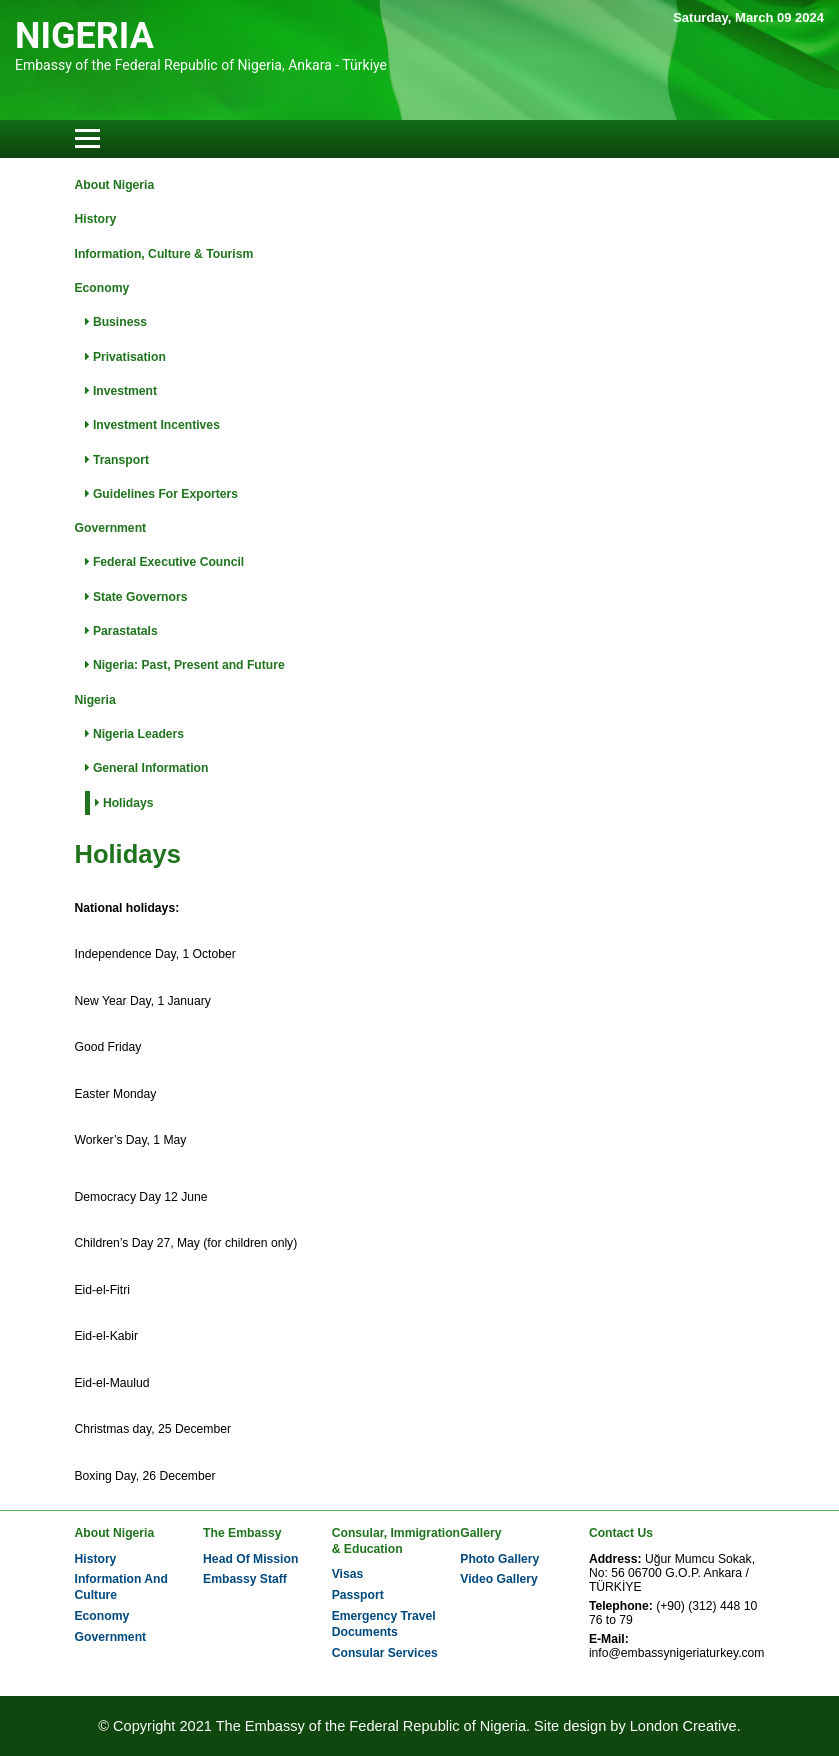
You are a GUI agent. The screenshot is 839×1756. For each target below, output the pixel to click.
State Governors (136, 597)
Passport (358, 1595)
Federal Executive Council (165, 562)
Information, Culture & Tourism (164, 254)
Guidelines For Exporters (162, 494)
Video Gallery (498, 1579)
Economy (102, 288)
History (96, 219)
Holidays (124, 803)
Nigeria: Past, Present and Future (185, 665)
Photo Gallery (499, 1559)
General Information (147, 768)
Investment (121, 391)
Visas (348, 1574)
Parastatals (121, 631)
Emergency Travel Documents (384, 1624)
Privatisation (125, 357)
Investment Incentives (152, 425)
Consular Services (385, 1653)
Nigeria (95, 700)
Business (116, 322)
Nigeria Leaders (135, 734)
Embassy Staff (245, 1579)
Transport (117, 460)
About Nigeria (115, 185)
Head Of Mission (250, 1559)
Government (111, 528)
